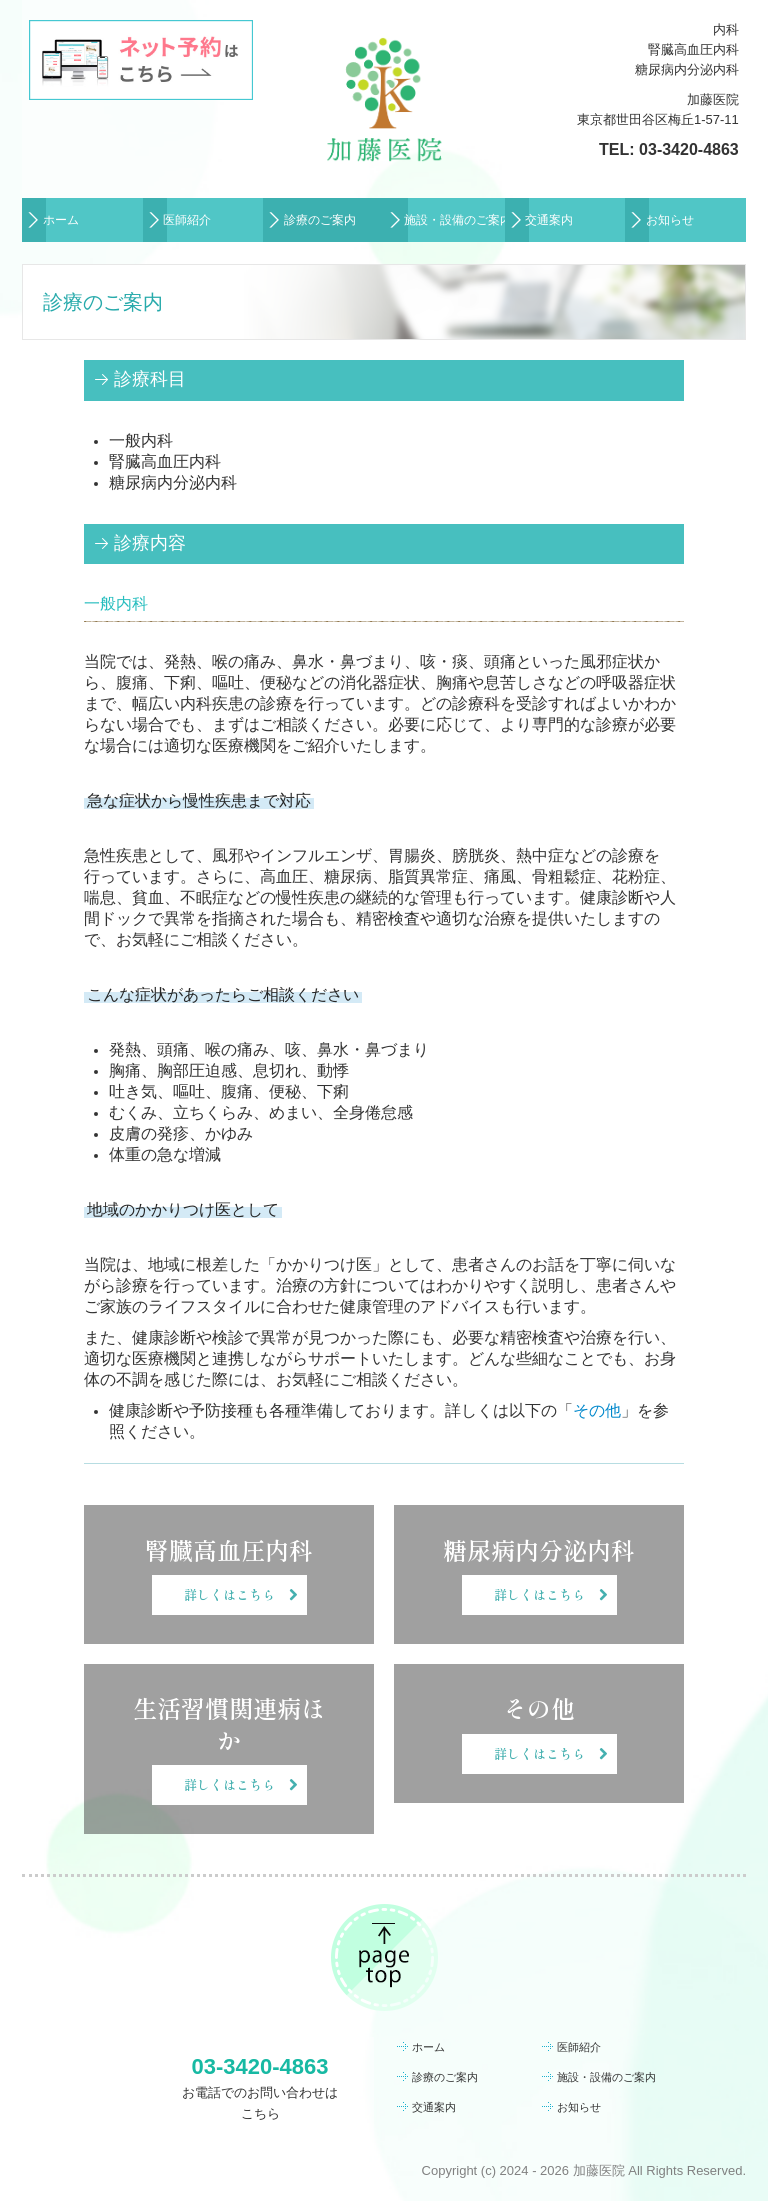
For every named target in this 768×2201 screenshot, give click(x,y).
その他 (597, 1410)
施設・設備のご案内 (454, 220)
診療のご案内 (320, 220)
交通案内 (549, 220)
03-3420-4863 (689, 149)
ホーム (61, 220)
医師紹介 (187, 220)
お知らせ (670, 220)
